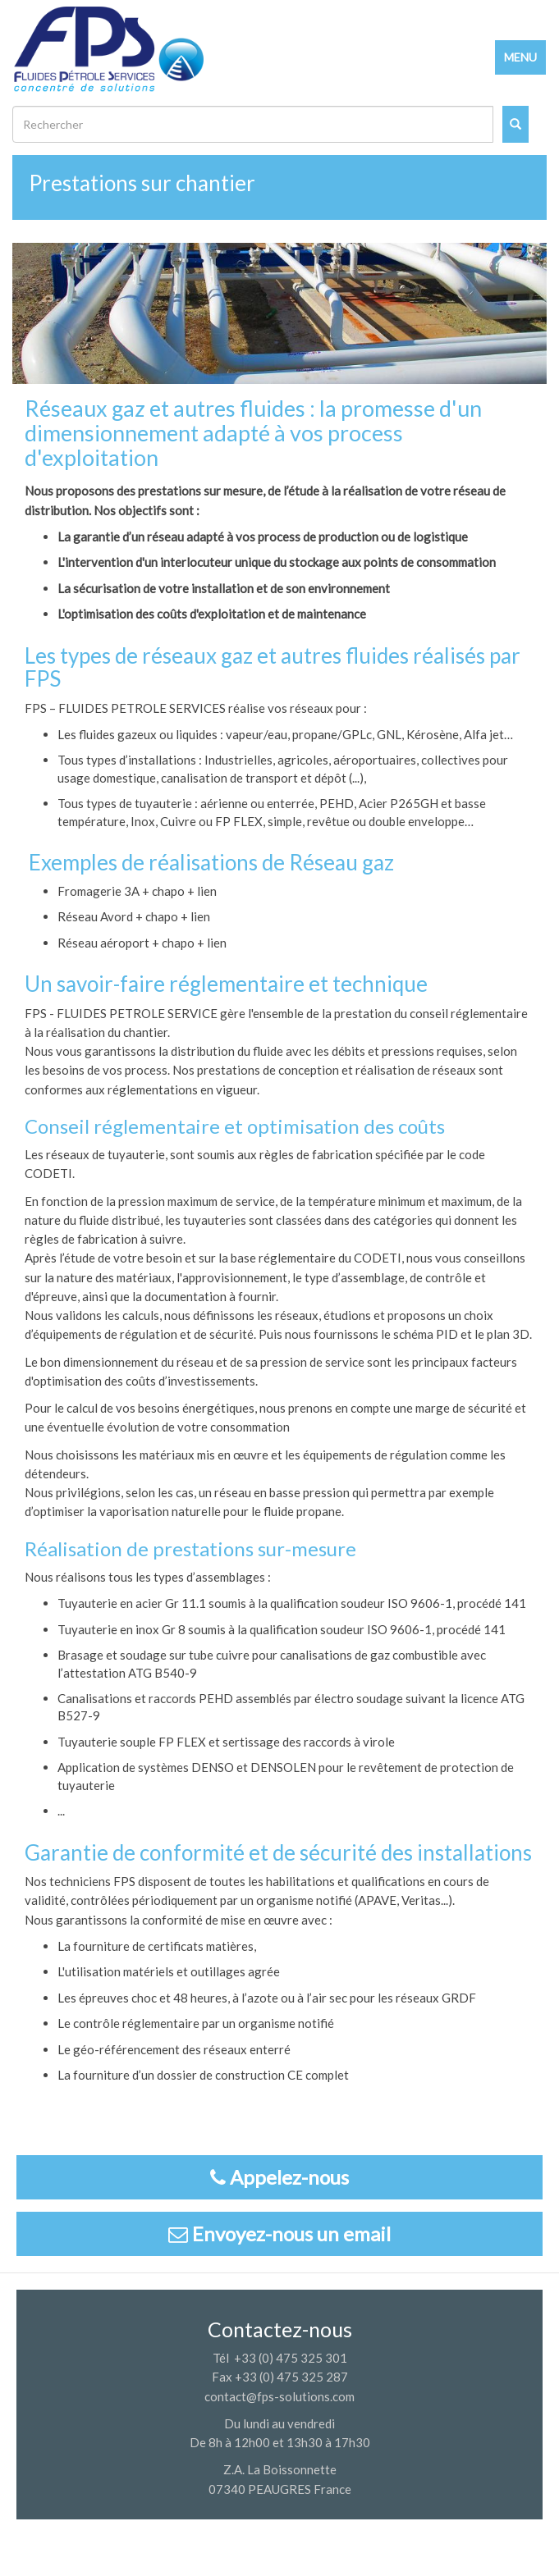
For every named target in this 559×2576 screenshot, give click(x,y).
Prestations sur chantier (142, 183)
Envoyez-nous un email (279, 2233)
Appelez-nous (279, 2177)
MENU (520, 57)
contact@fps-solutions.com (279, 2396)
